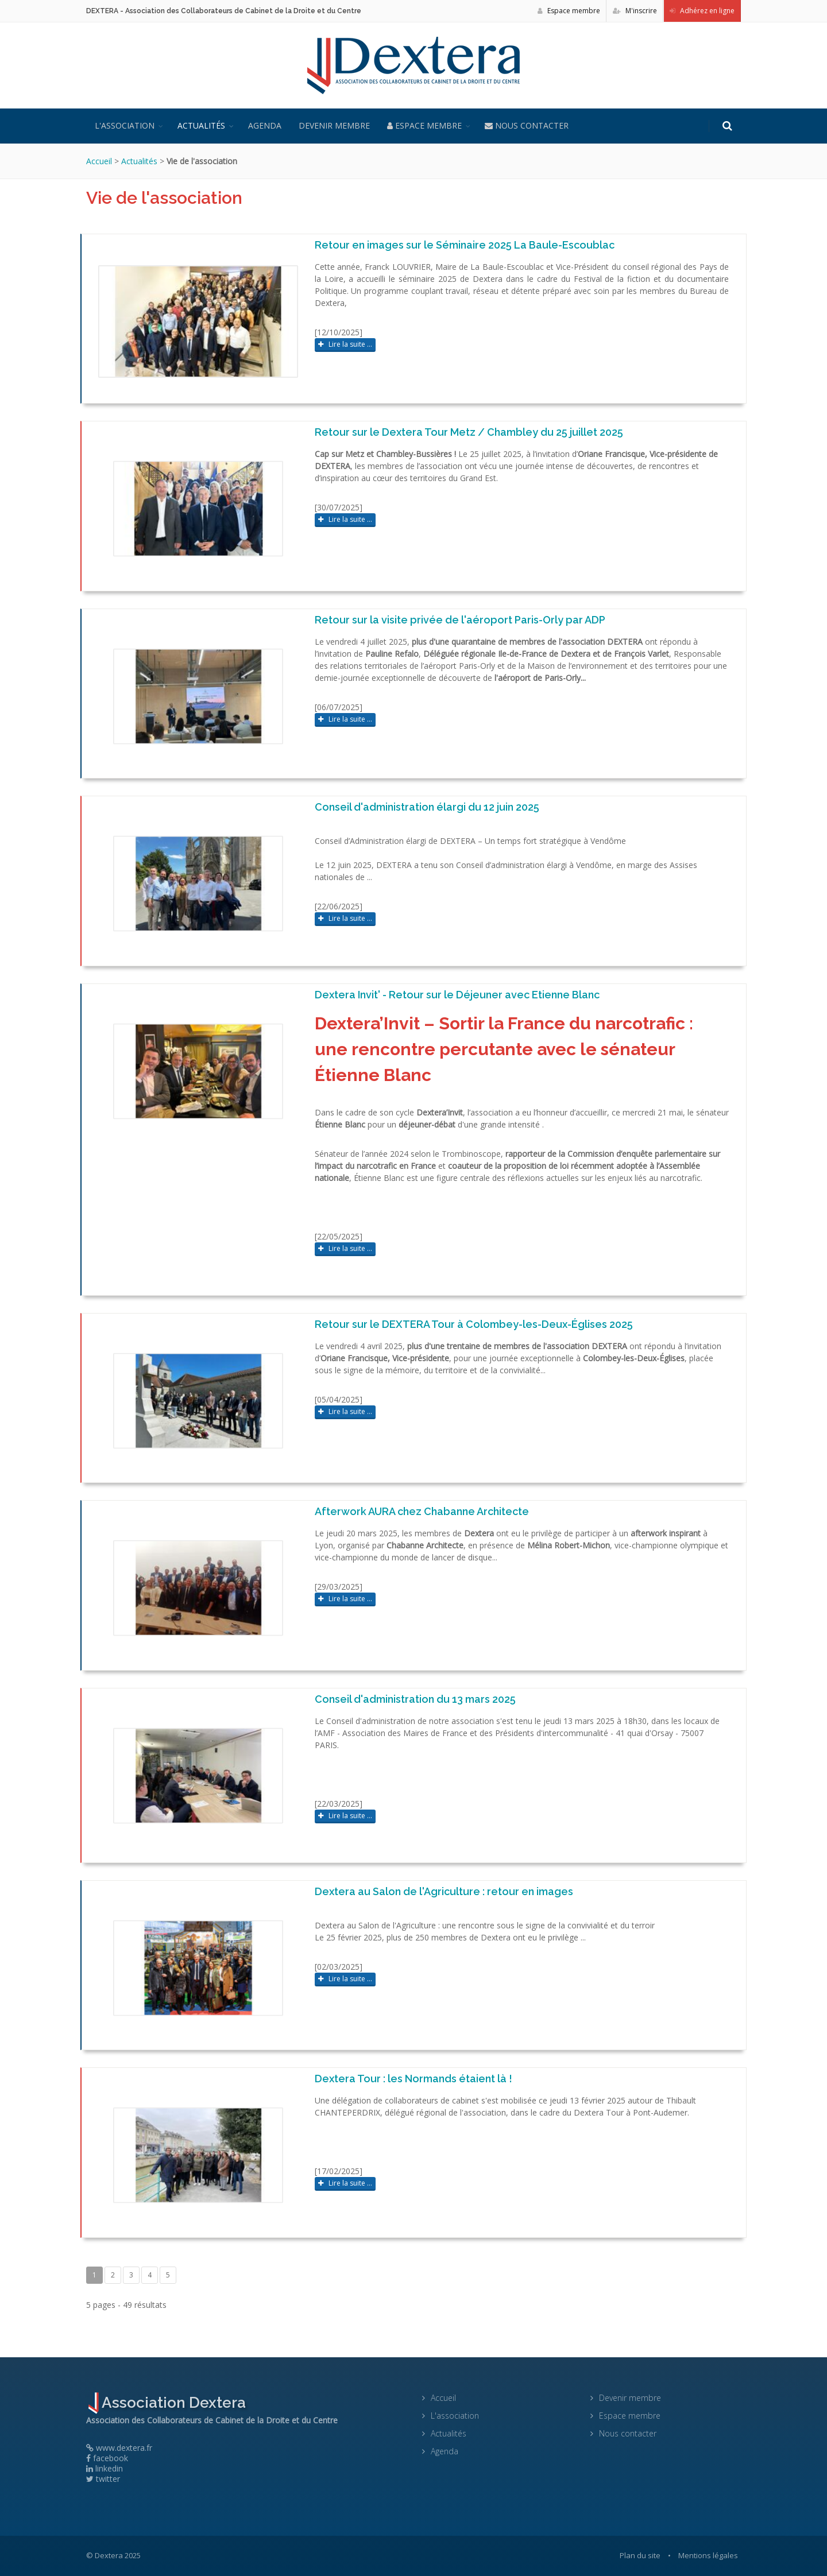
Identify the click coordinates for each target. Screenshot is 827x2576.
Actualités (201, 125)
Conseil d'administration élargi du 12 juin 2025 (427, 807)
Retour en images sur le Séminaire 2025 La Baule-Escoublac (465, 245)
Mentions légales (708, 2555)
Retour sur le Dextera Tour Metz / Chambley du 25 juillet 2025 (469, 432)
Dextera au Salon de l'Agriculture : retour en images (444, 1891)
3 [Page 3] (131, 2275)
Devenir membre (334, 125)
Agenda (264, 125)
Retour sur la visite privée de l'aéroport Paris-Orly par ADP (460, 620)
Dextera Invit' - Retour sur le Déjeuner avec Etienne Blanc (457, 995)
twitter (103, 2478)
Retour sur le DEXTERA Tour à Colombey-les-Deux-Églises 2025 (474, 1324)
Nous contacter (527, 125)
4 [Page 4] (150, 2275)
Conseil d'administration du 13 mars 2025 (415, 1699)
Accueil (99, 161)
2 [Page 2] (113, 2275)
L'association (124, 125)
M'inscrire (635, 11)
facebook (107, 2458)
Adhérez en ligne (702, 11)
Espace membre (569, 11)
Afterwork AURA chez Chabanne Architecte (422, 1511)
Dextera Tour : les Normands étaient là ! (413, 2079)
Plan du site (640, 2555)
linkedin (104, 2468)
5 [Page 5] (168, 2275)
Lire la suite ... (345, 344)
